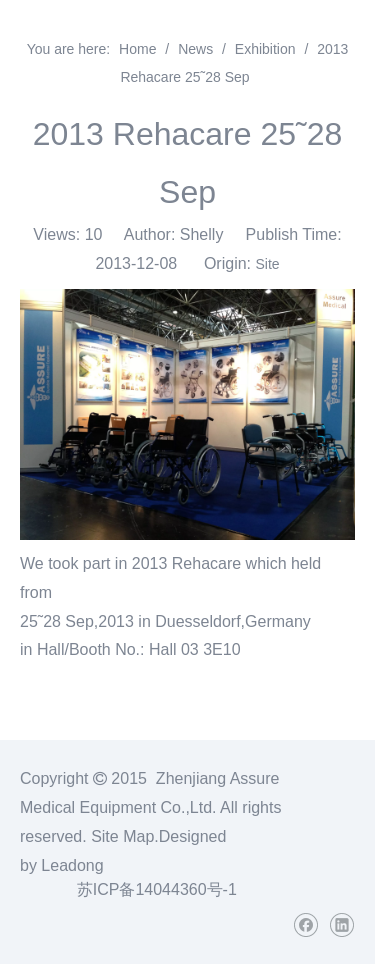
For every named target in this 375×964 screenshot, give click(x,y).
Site (267, 264)
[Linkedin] (341, 925)
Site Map (122, 836)
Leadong (72, 865)
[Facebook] (305, 925)
